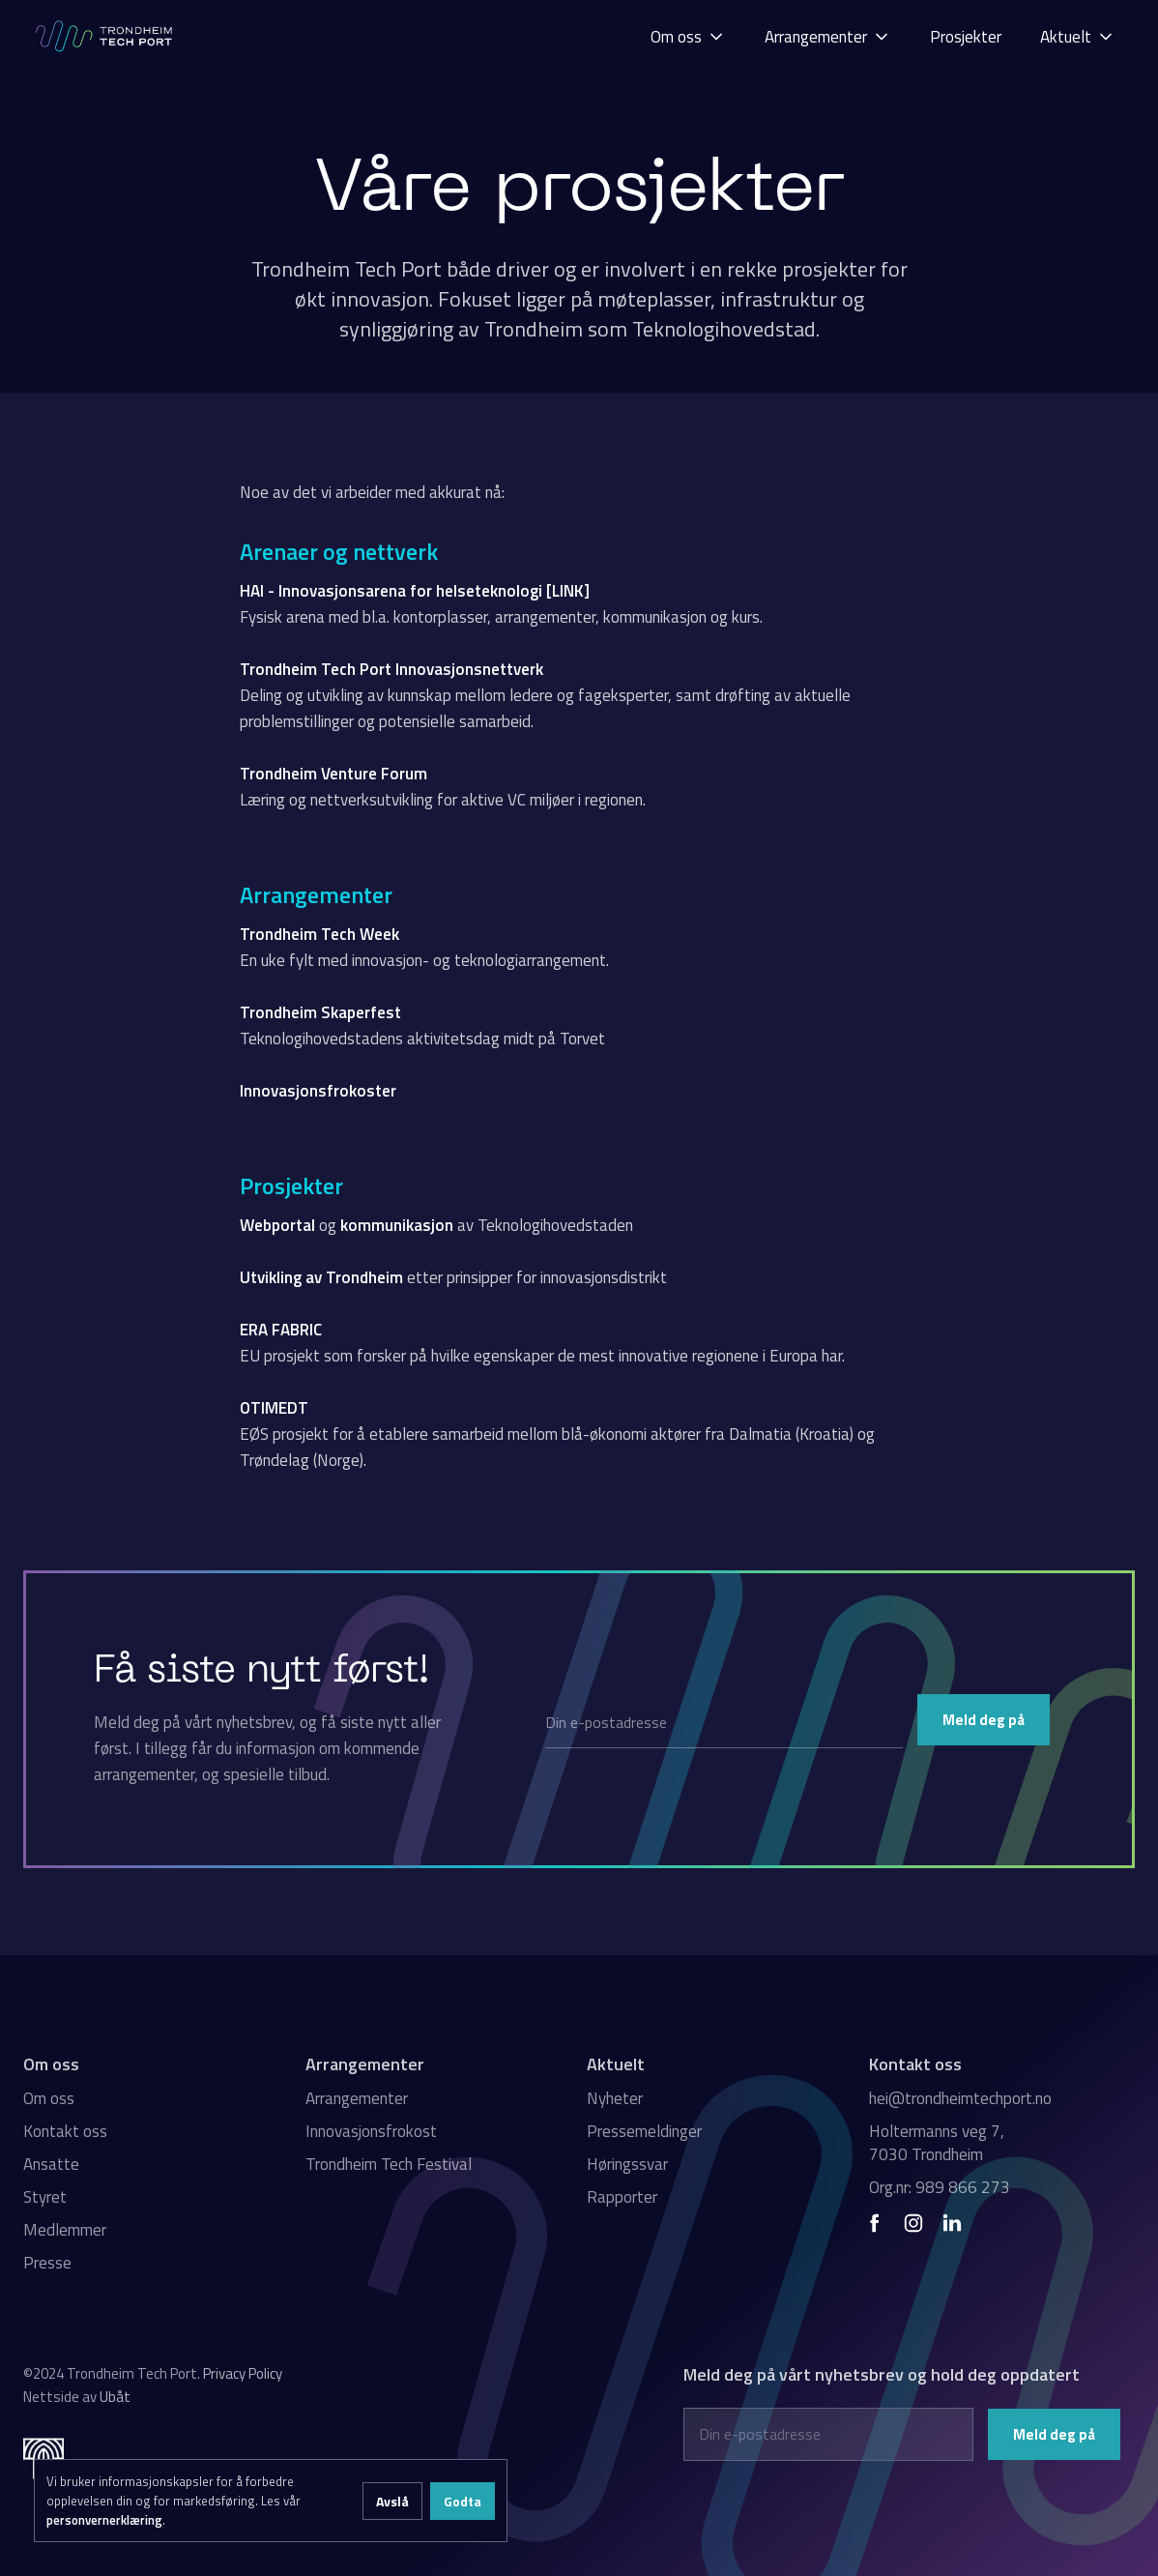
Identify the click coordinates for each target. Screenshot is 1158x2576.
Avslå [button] (392, 2501)
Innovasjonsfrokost (371, 2131)
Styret (45, 2197)
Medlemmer (64, 2229)
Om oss (48, 2098)
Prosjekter (965, 36)
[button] (688, 36)
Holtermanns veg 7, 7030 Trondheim (936, 2143)
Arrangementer (356, 2098)
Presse (47, 2262)
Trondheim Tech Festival (388, 2164)
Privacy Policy (242, 2373)
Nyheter (615, 2098)
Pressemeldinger (644, 2131)
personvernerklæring (104, 2520)
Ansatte (51, 2164)
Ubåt (115, 2397)
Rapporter (622, 2197)
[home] (105, 36)
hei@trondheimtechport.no (960, 2098)
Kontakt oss (65, 2131)
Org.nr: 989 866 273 (939, 2187)
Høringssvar (627, 2164)
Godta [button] (462, 2501)
